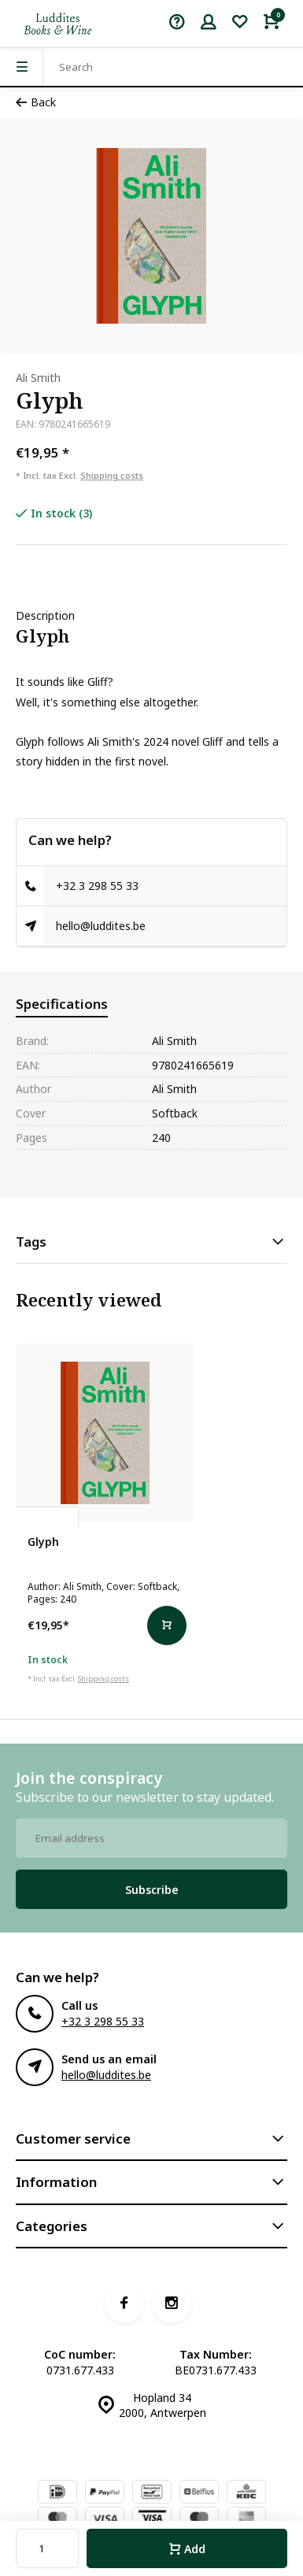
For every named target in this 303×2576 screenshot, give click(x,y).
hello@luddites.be (101, 925)
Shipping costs (111, 475)
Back (36, 102)
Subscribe (152, 1889)
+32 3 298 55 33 (97, 885)
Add (187, 2548)
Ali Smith (38, 377)
